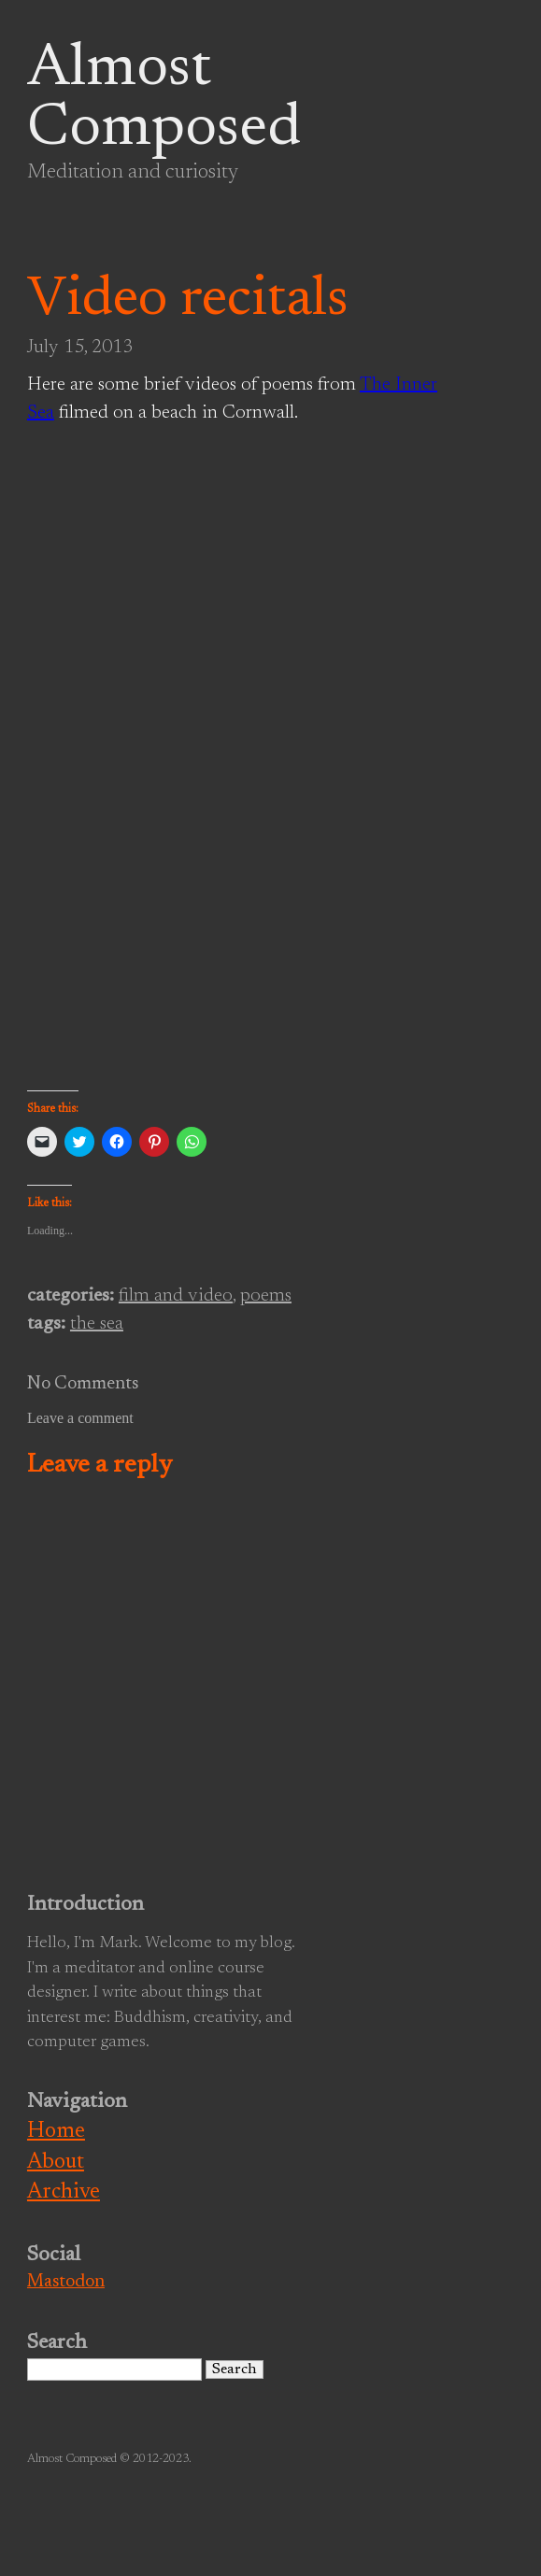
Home (56, 2131)
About (55, 2162)
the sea (96, 1324)
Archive (63, 2192)
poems (266, 1296)
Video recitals (188, 301)
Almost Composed (164, 100)
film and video (176, 1296)
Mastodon (66, 2282)
